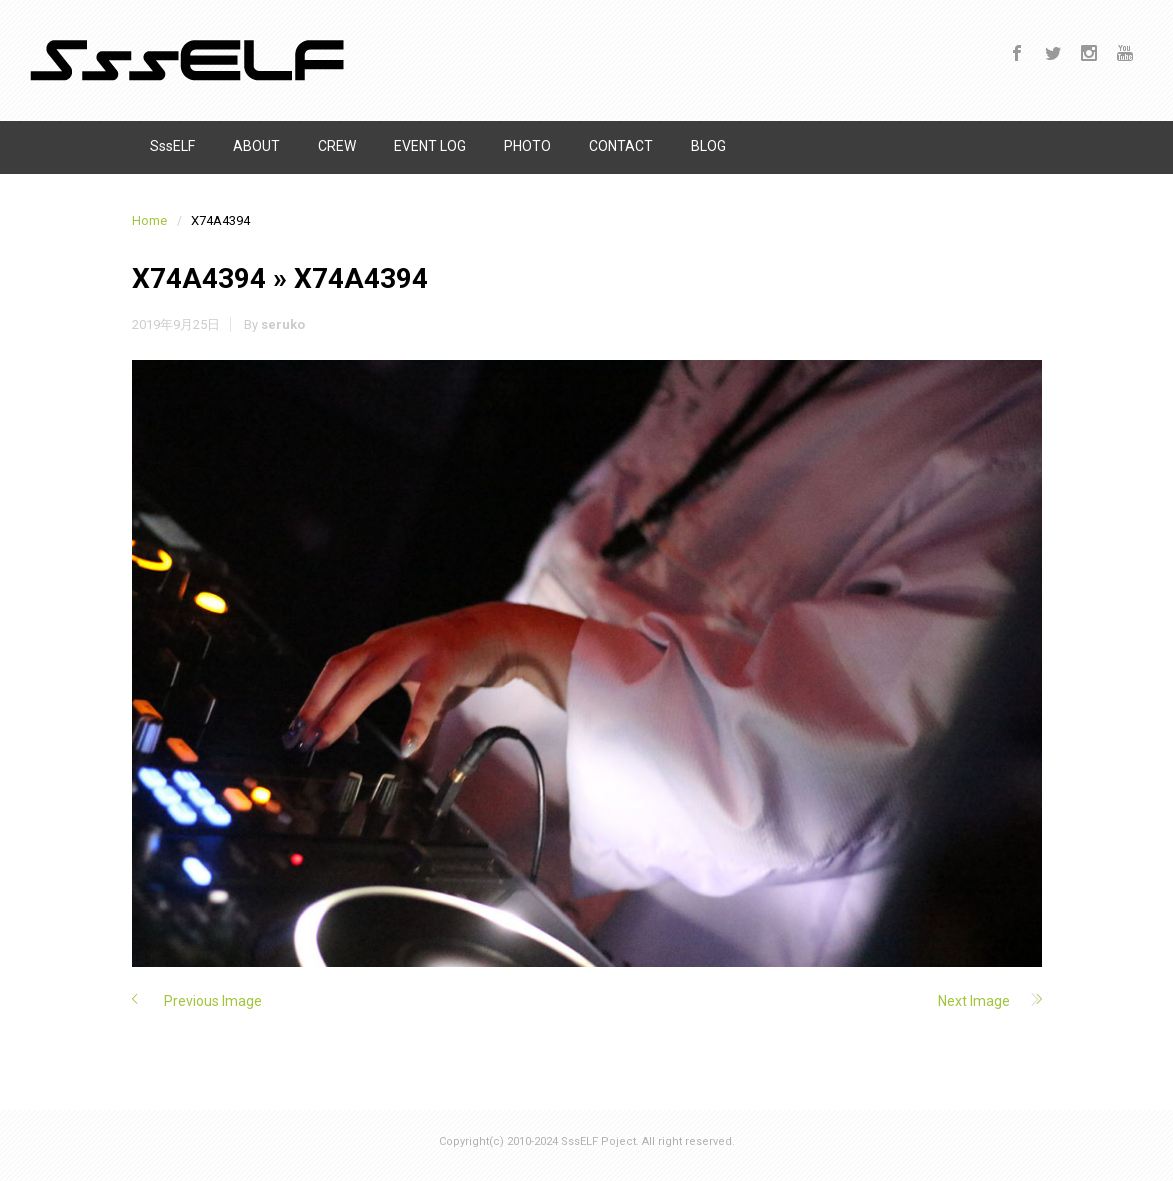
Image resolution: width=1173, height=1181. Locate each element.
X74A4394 (199, 278)
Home (149, 220)
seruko (283, 324)
